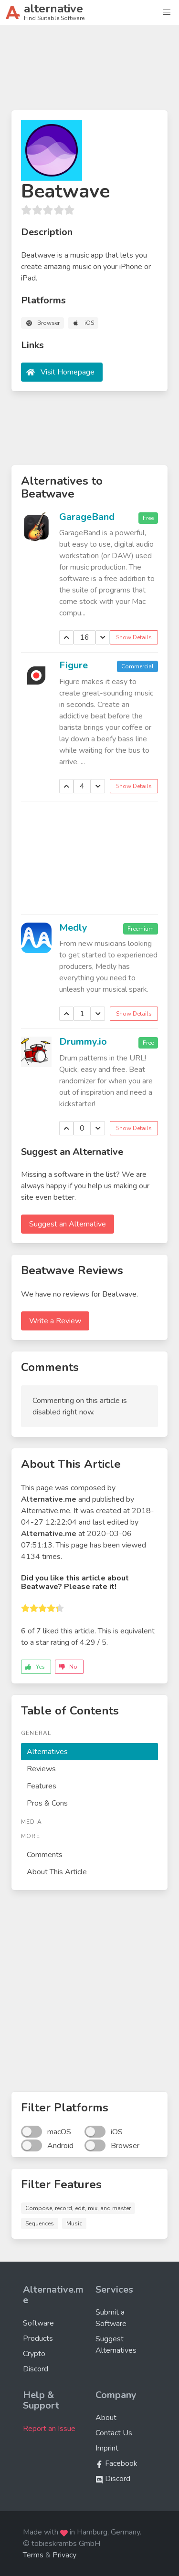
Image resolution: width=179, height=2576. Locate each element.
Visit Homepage (68, 372)
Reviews (41, 1769)
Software (38, 2323)
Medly (73, 927)
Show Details (134, 637)
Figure (73, 665)
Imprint (106, 2448)
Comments (45, 1854)
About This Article (57, 1872)
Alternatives (47, 1751)
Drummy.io (83, 1041)
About (105, 2417)
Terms (33, 2555)
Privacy (64, 2555)
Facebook (116, 2463)
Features (41, 1786)
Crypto (34, 2353)
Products (38, 2338)
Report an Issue (49, 2428)
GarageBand (87, 516)
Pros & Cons (47, 1803)
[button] (166, 12)
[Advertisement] (89, 71)
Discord (35, 2369)
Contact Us (113, 2433)
